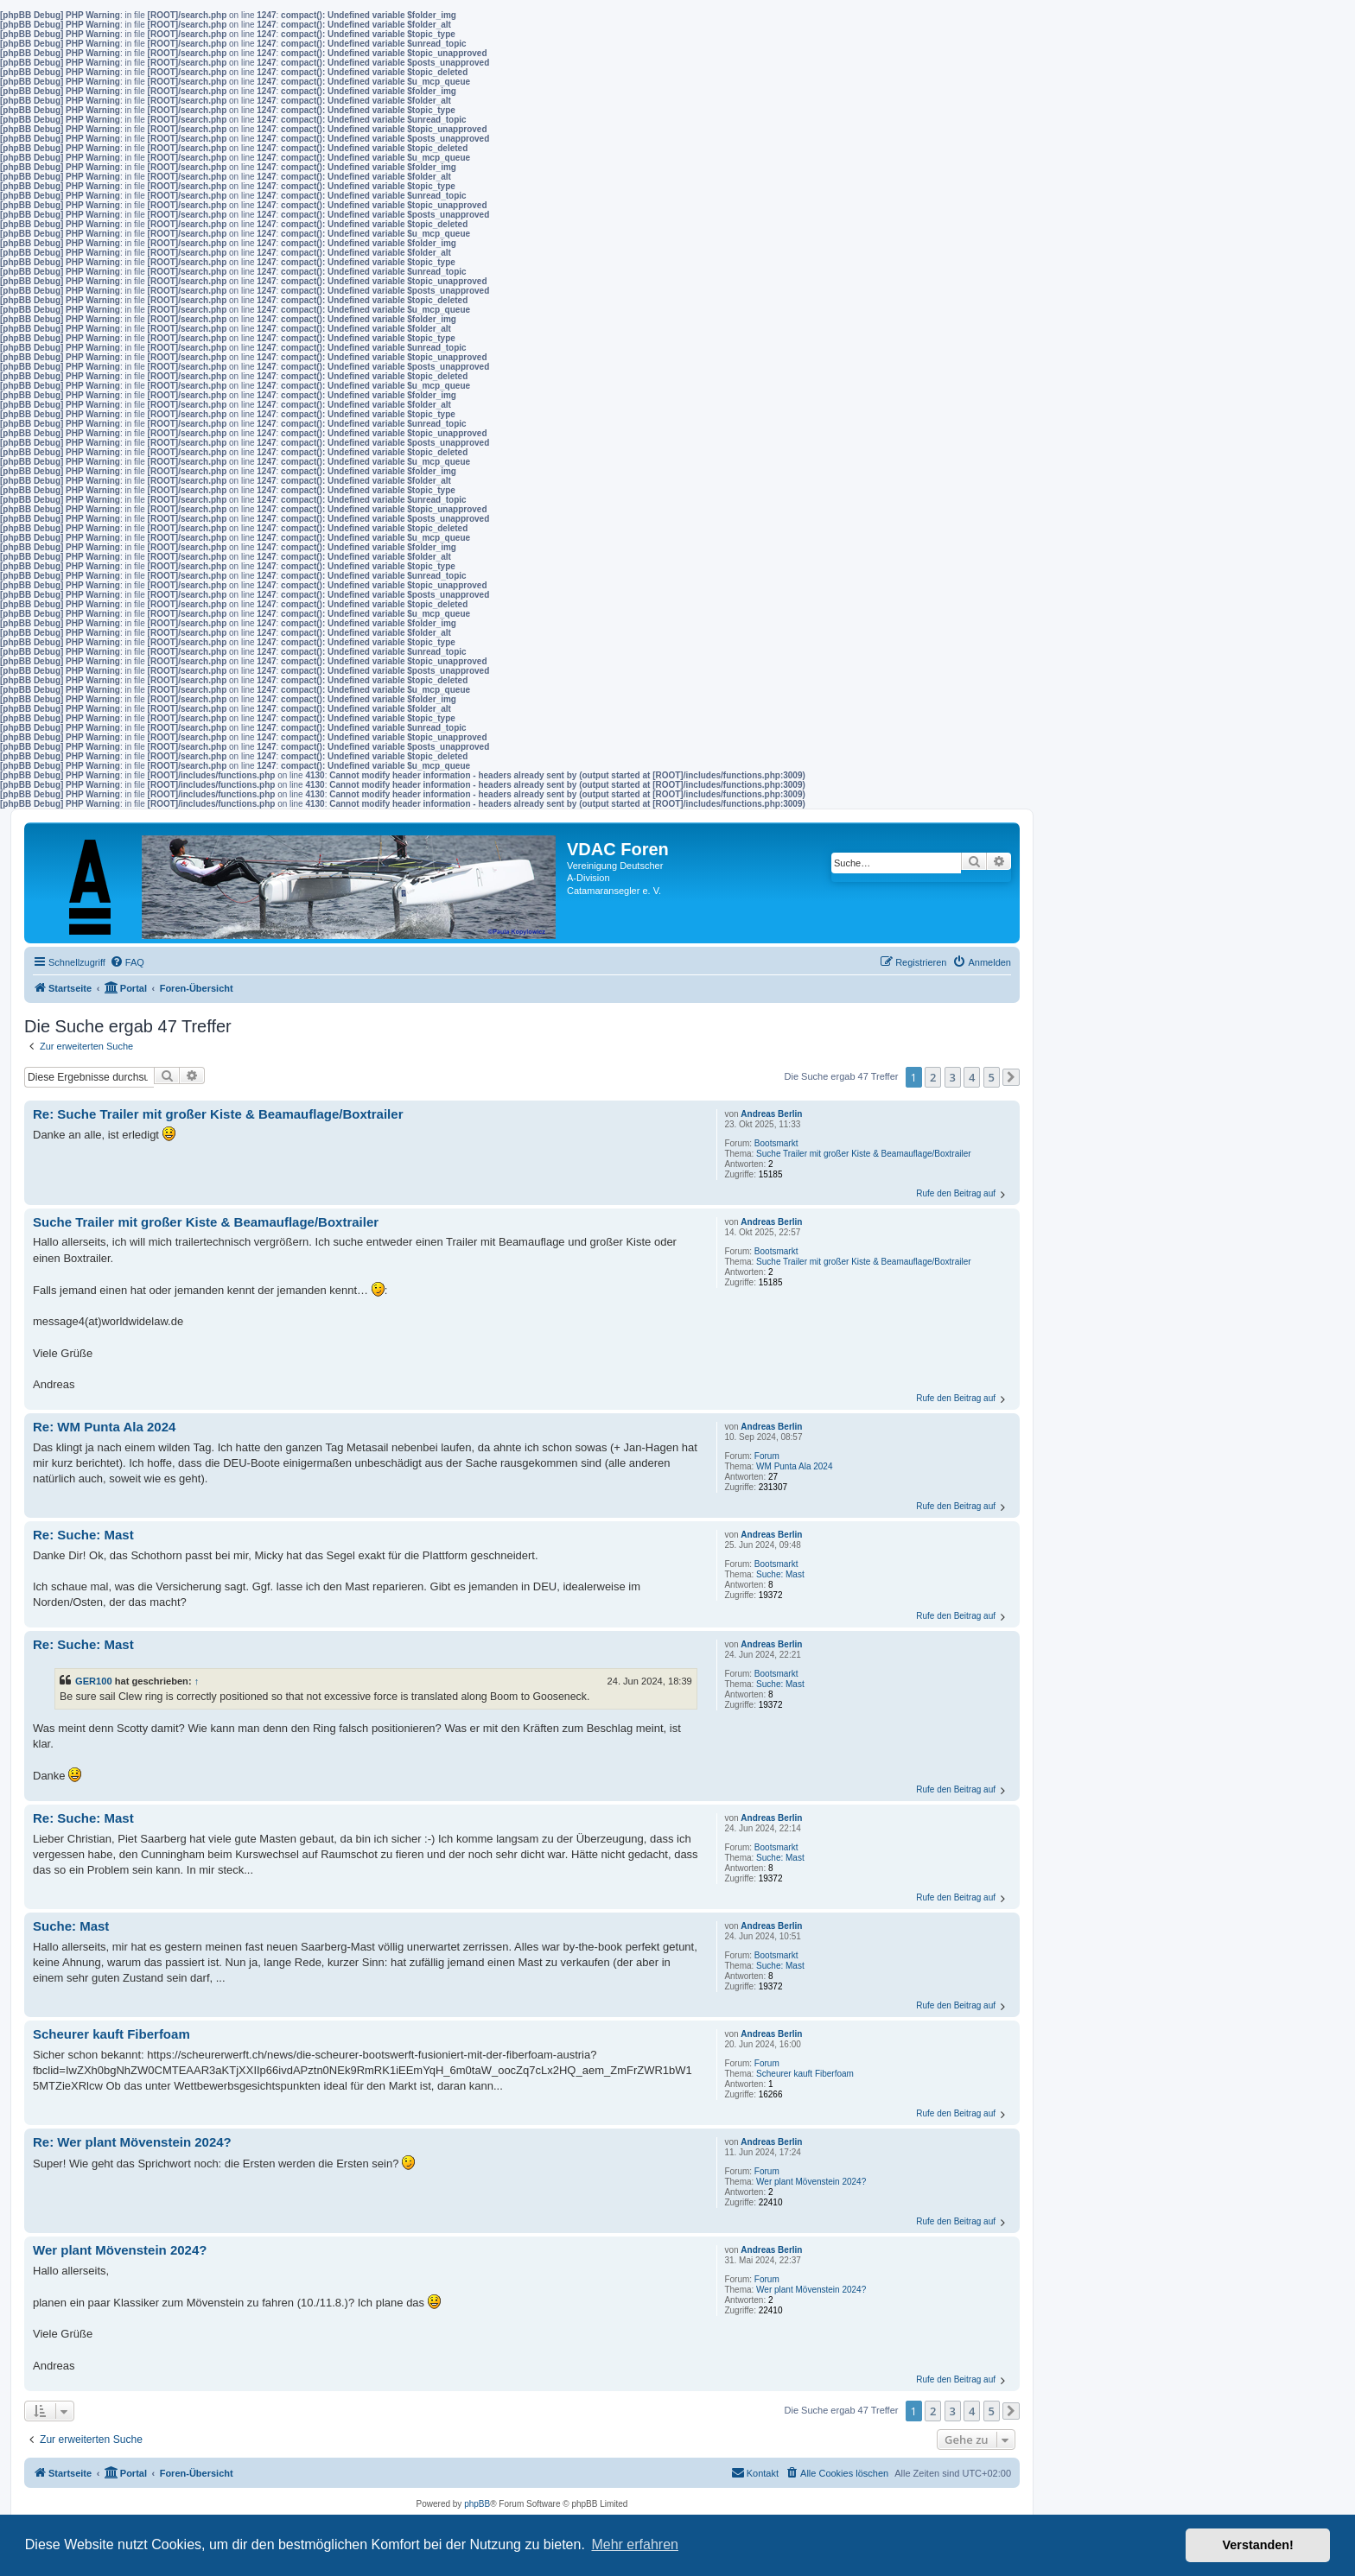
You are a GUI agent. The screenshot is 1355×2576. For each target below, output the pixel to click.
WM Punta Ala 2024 (794, 1466)
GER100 (93, 1681)
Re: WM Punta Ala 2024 (104, 1426)
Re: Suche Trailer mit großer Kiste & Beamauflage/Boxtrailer (218, 1114)
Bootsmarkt (776, 1143)
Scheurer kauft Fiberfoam (805, 2073)
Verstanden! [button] (1258, 2545)
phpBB (477, 2504)
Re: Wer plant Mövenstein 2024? (132, 2142)
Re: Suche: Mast (83, 1534)
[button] (1011, 1077)
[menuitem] (127, 962)
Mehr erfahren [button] (634, 2544)
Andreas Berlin (771, 1114)
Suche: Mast (780, 1574)
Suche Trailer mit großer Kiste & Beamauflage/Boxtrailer (863, 1153)
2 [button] (933, 1077)
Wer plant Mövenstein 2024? (811, 2181)
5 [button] (992, 1077)
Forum (766, 1456)
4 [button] (972, 1077)
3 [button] (953, 1077)
